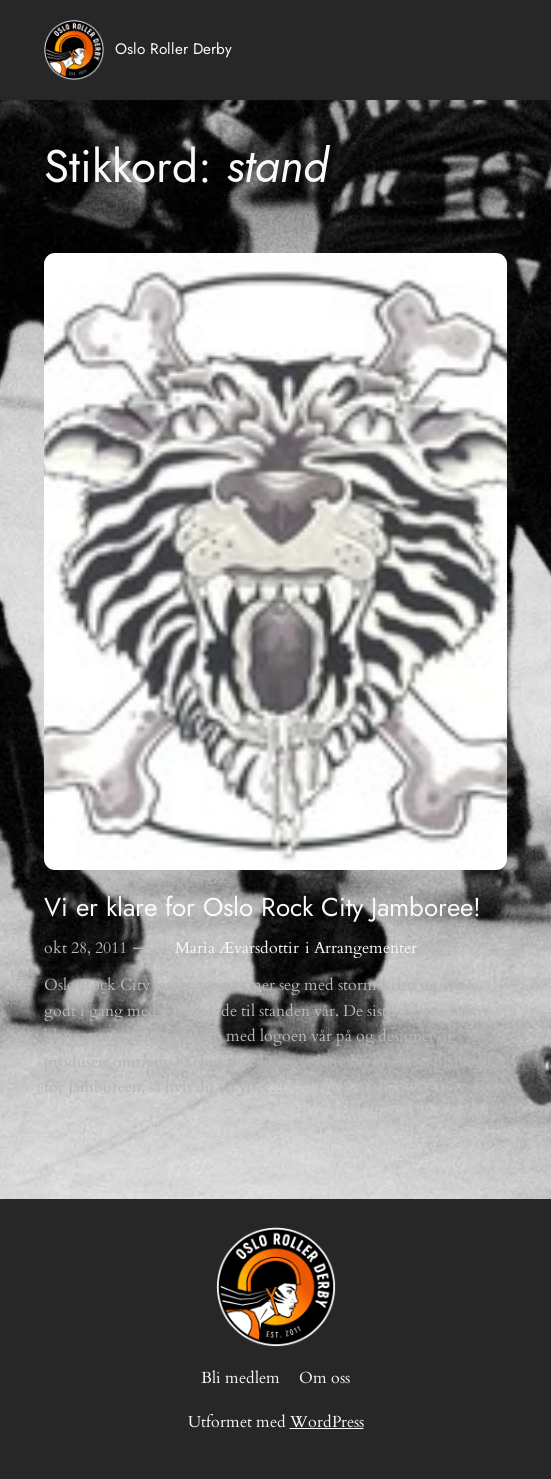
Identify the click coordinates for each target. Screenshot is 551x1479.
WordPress (327, 1422)
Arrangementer (365, 948)
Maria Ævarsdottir (237, 948)
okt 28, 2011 (85, 948)
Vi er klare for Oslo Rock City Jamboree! (262, 907)
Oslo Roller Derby (173, 49)
